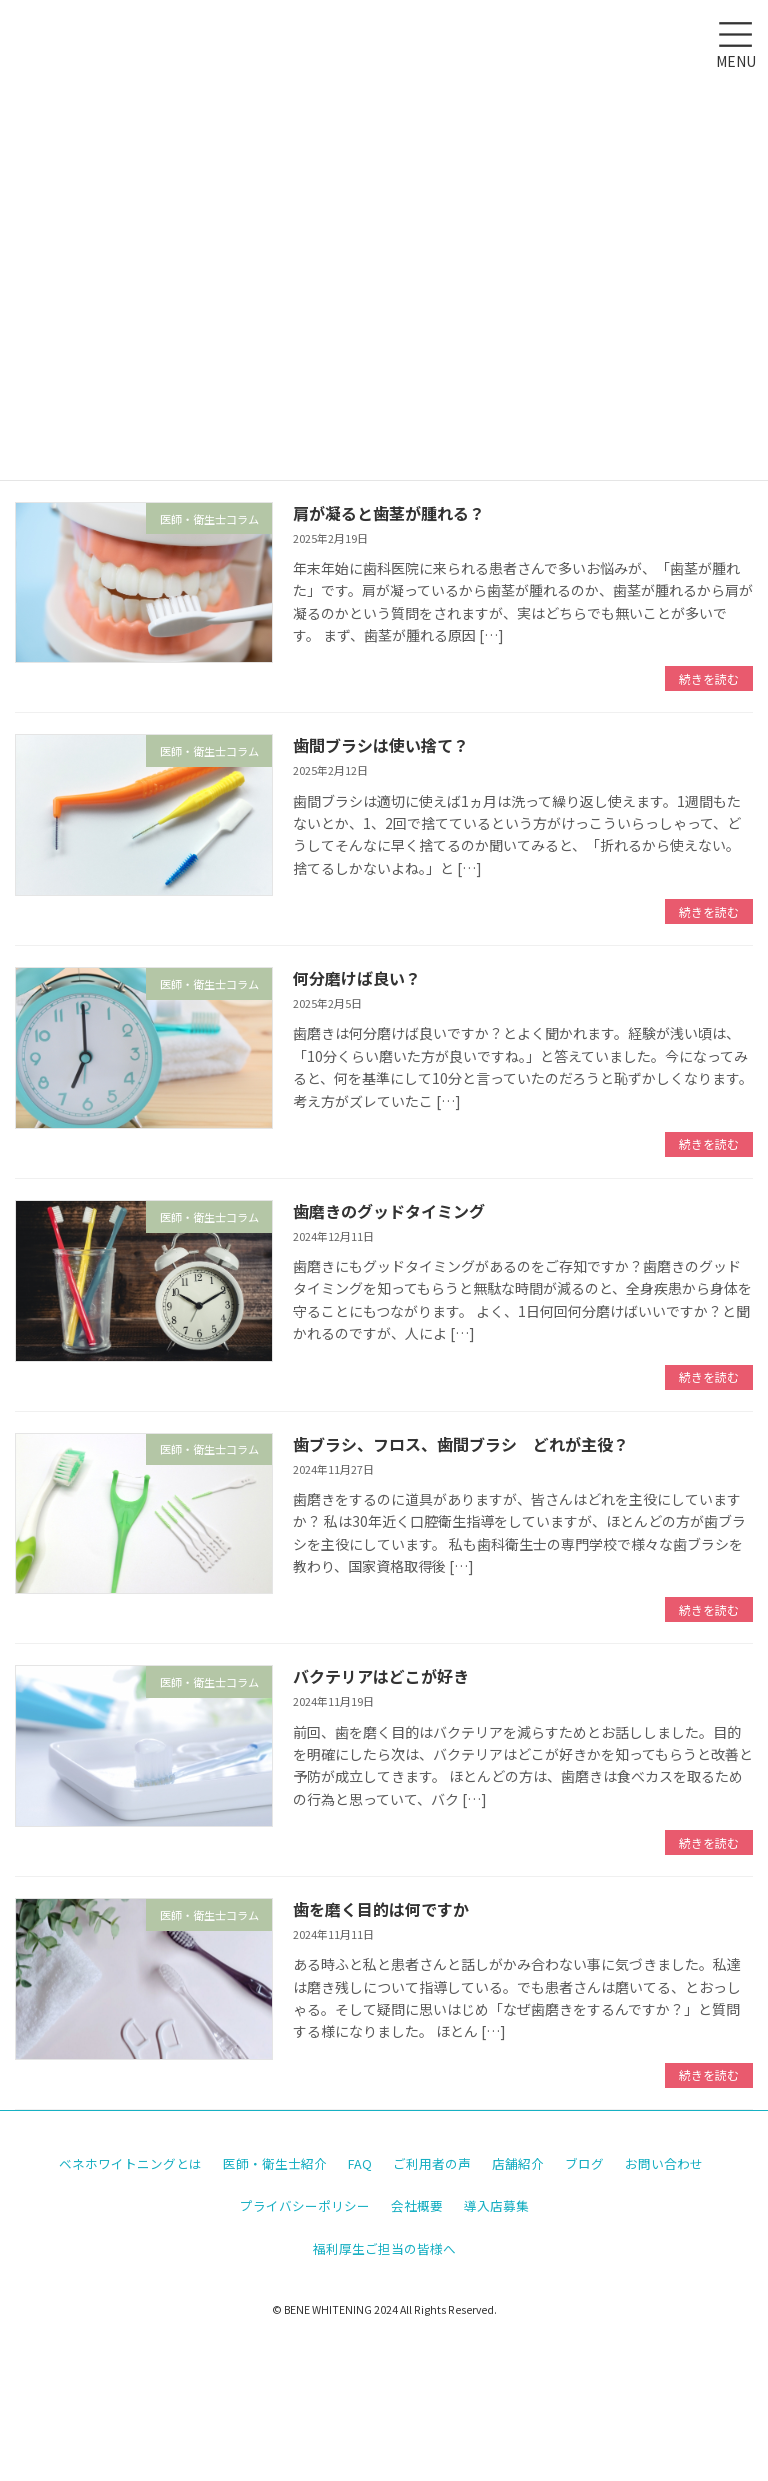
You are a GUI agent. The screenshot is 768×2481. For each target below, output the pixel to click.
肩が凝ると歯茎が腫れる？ (389, 513)
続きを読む (709, 678)
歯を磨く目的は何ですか (381, 1909)
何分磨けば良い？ (357, 978)
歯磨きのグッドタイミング (389, 1211)
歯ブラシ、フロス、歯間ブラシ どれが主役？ (461, 1444)
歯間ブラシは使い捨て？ (381, 745)
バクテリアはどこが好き (381, 1676)
